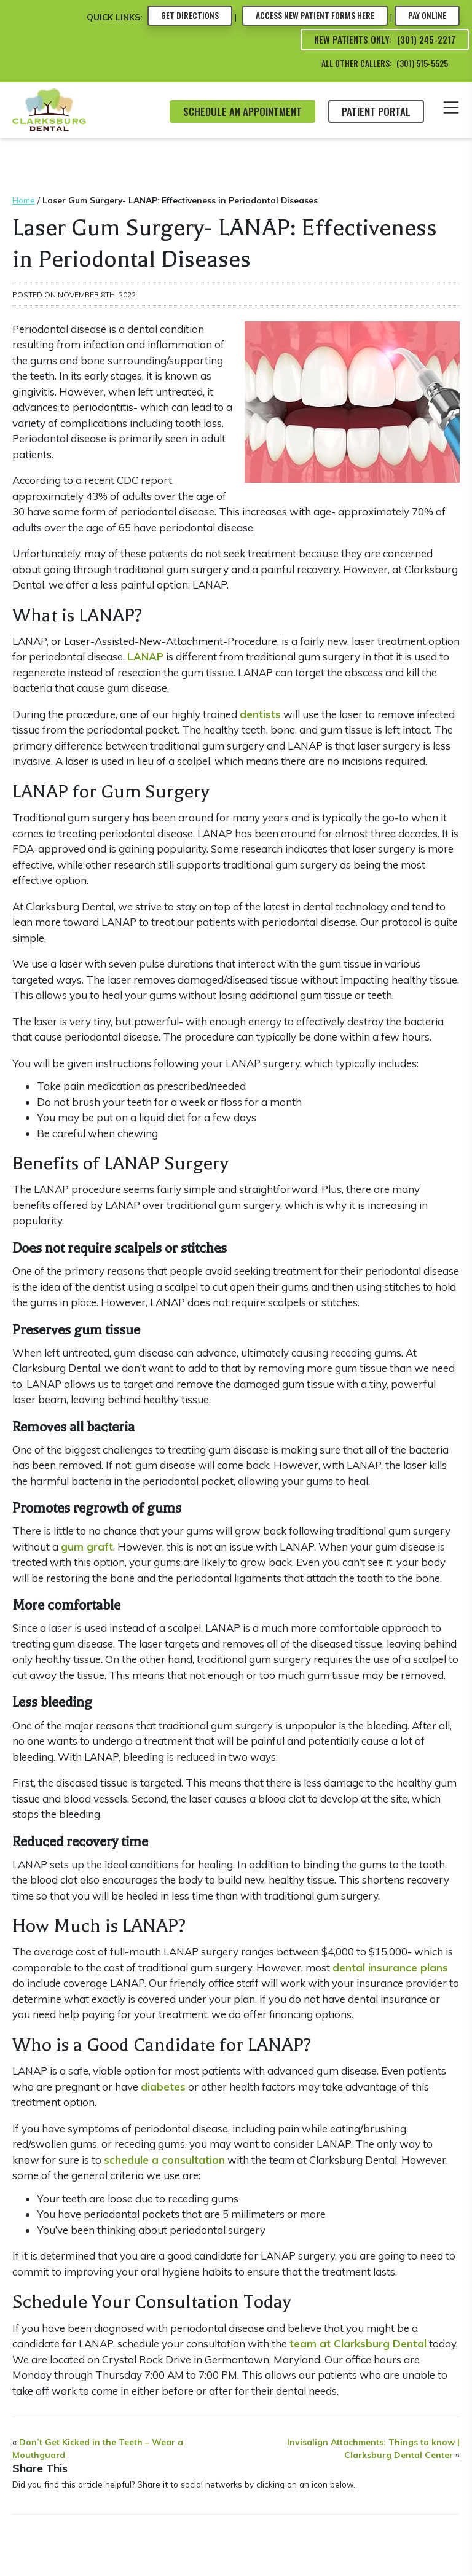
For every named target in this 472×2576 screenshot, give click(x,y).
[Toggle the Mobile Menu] (451, 109)
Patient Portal (376, 111)
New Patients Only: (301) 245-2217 (384, 39)
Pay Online (427, 15)
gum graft (87, 1546)
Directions (190, 15)
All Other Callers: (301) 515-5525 (384, 63)
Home (23, 200)
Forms (315, 15)
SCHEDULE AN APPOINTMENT (242, 111)
